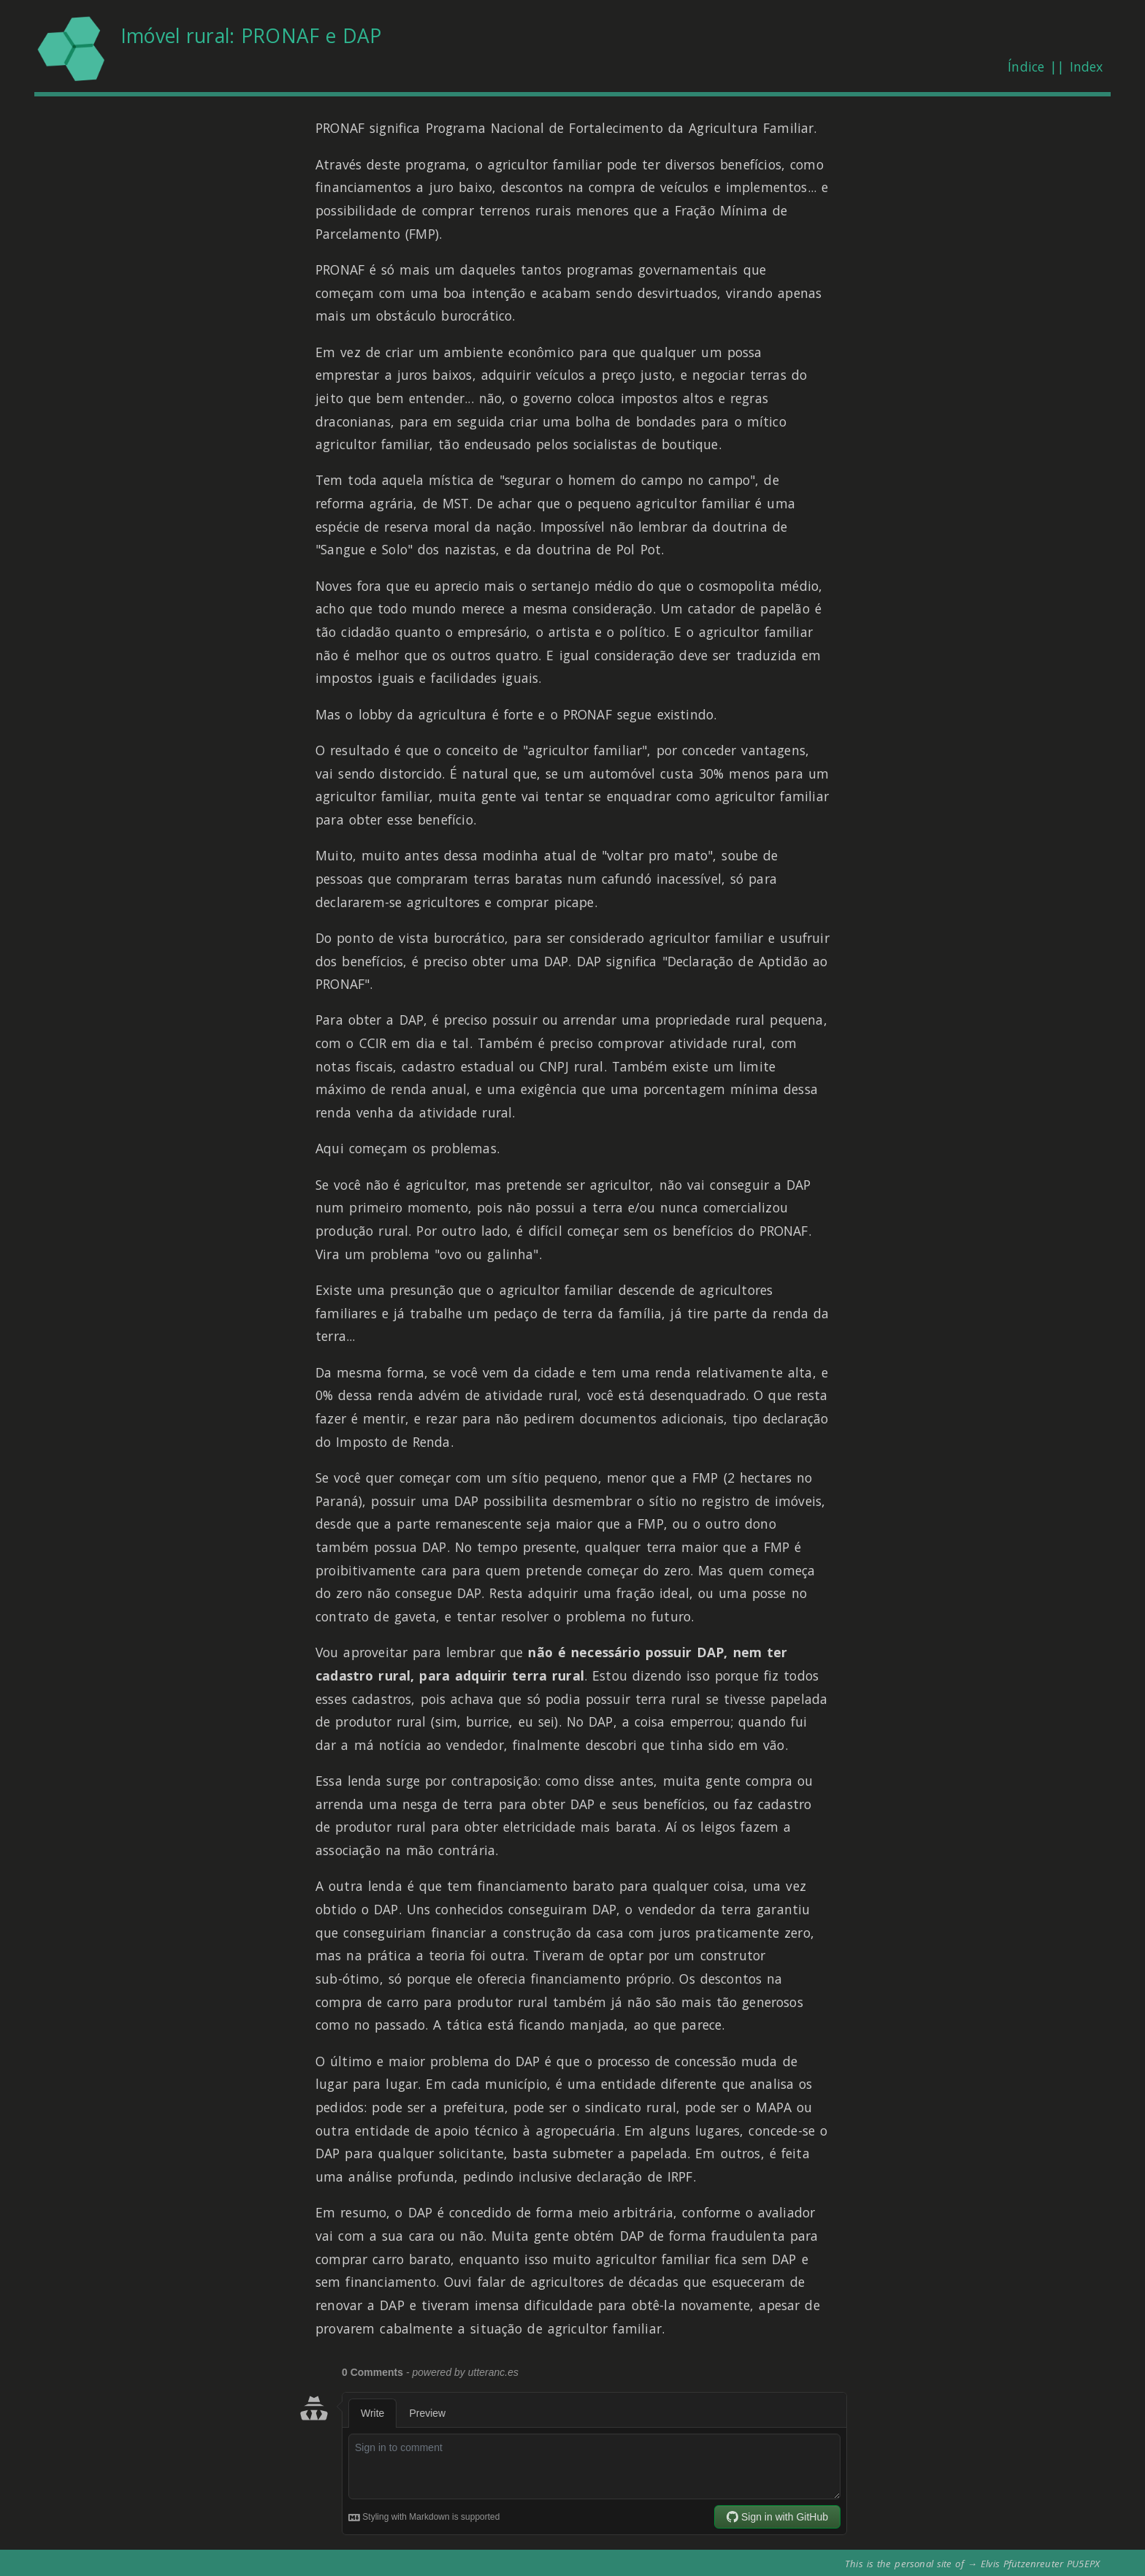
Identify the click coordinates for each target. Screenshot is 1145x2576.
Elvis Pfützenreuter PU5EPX (1040, 2563)
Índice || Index (1055, 66)
